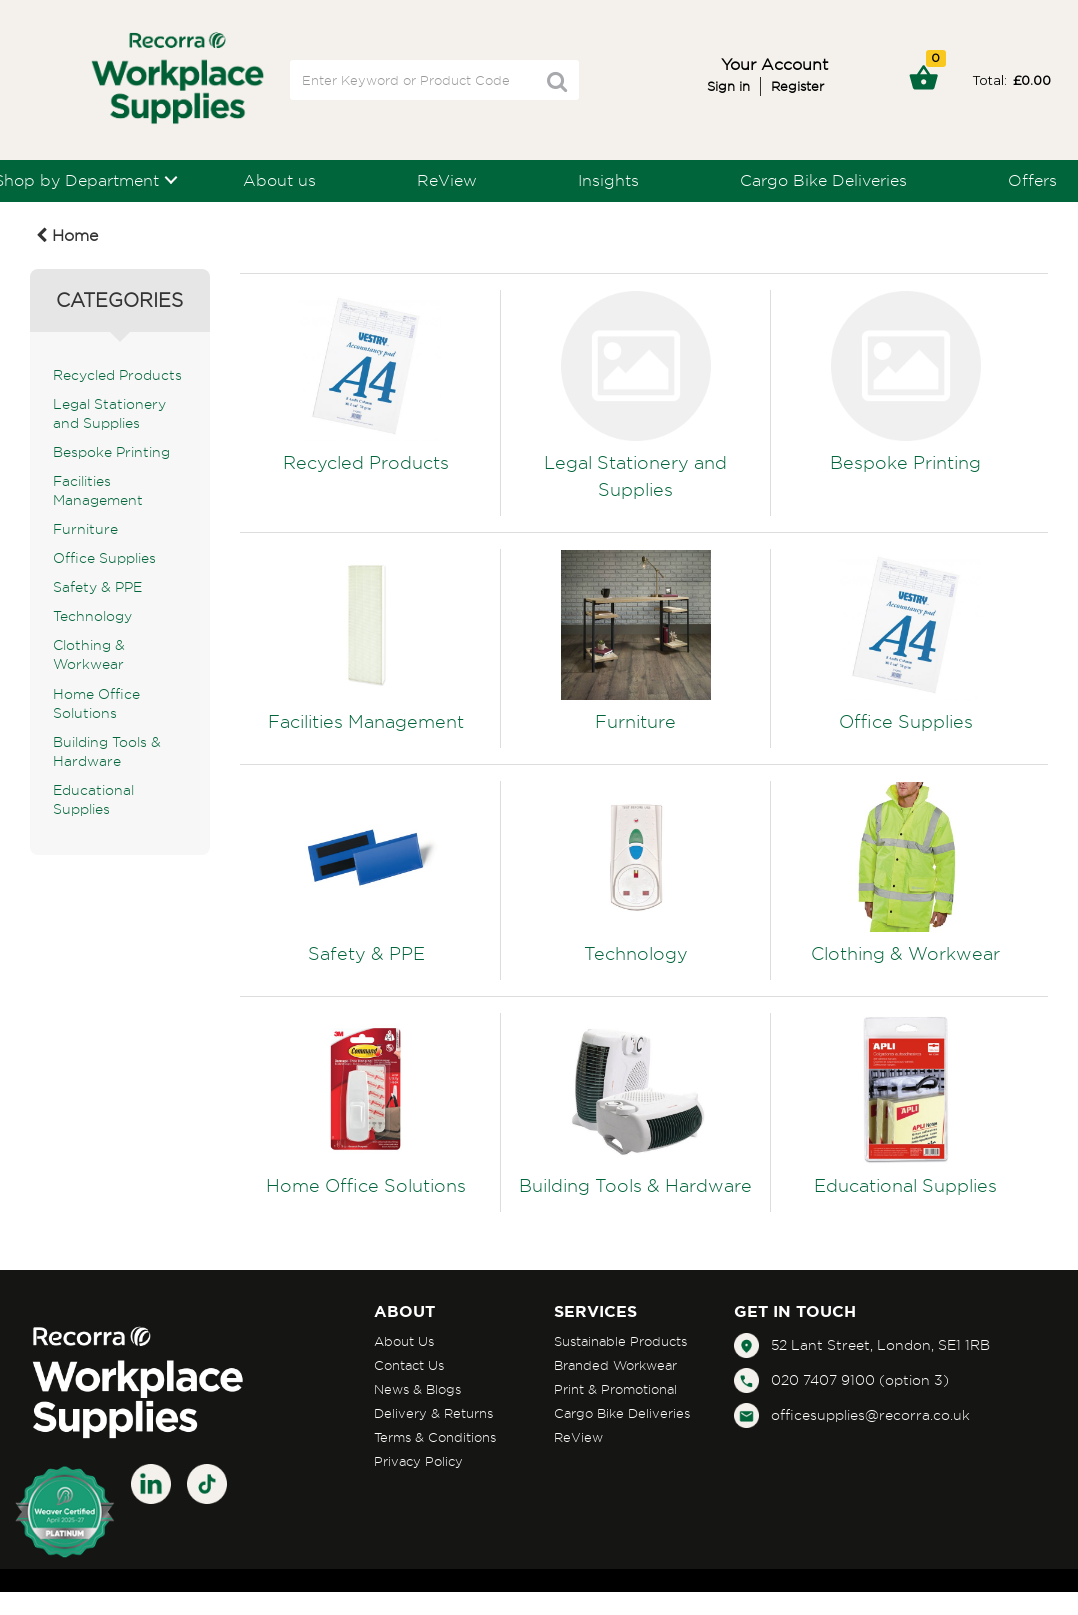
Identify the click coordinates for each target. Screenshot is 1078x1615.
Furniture (85, 529)
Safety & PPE (97, 587)
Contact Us (409, 1365)
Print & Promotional (615, 1389)
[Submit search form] (557, 81)
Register (797, 86)
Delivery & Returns (433, 1413)
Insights (608, 180)
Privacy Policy (418, 1461)
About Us (404, 1341)
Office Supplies (104, 558)
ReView (447, 180)
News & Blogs (417, 1389)
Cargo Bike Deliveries (823, 180)
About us (279, 180)
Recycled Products (117, 375)
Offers (1032, 180)
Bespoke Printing (111, 452)
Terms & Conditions (435, 1437)
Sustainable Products (620, 1341)
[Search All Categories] (434, 80)
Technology (92, 616)
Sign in (728, 86)
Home (67, 235)
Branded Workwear (615, 1365)
